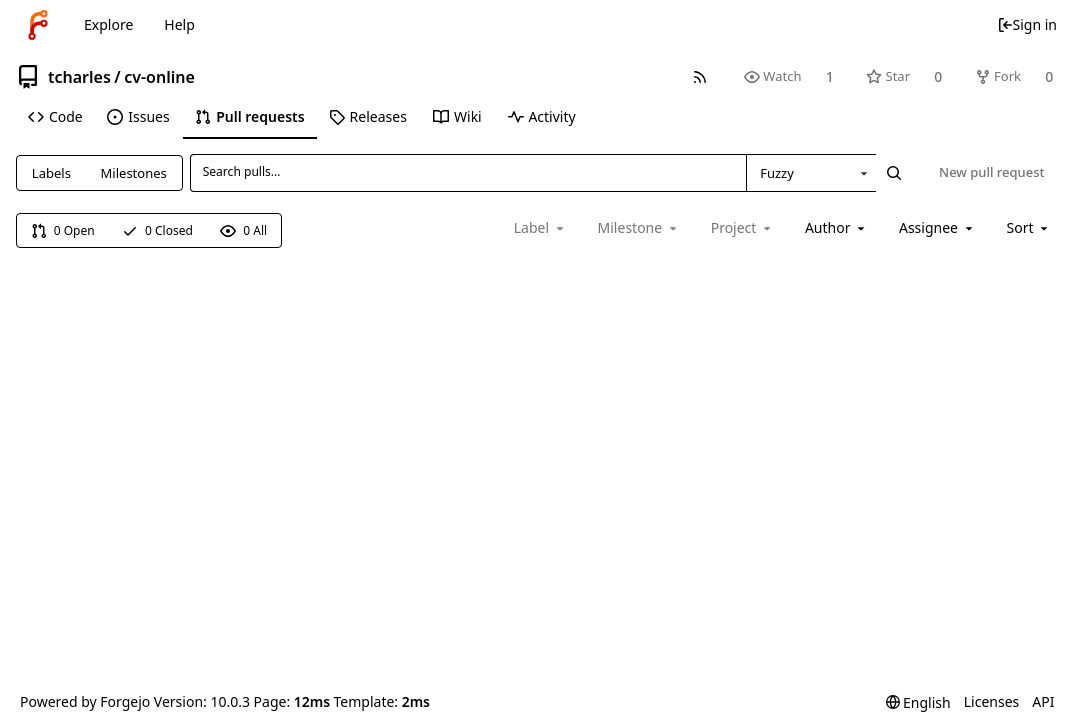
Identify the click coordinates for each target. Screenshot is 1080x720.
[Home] (38, 25)
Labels (51, 173)
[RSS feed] (699, 76)
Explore (108, 24)
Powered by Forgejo (85, 701)
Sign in (1027, 24)
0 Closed (157, 230)
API (1043, 701)
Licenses (992, 701)
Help (179, 24)
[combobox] (811, 173)
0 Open (63, 230)
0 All (243, 230)
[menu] (1029, 227)
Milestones (134, 173)
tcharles (79, 77)
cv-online (159, 77)
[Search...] (894, 173)
